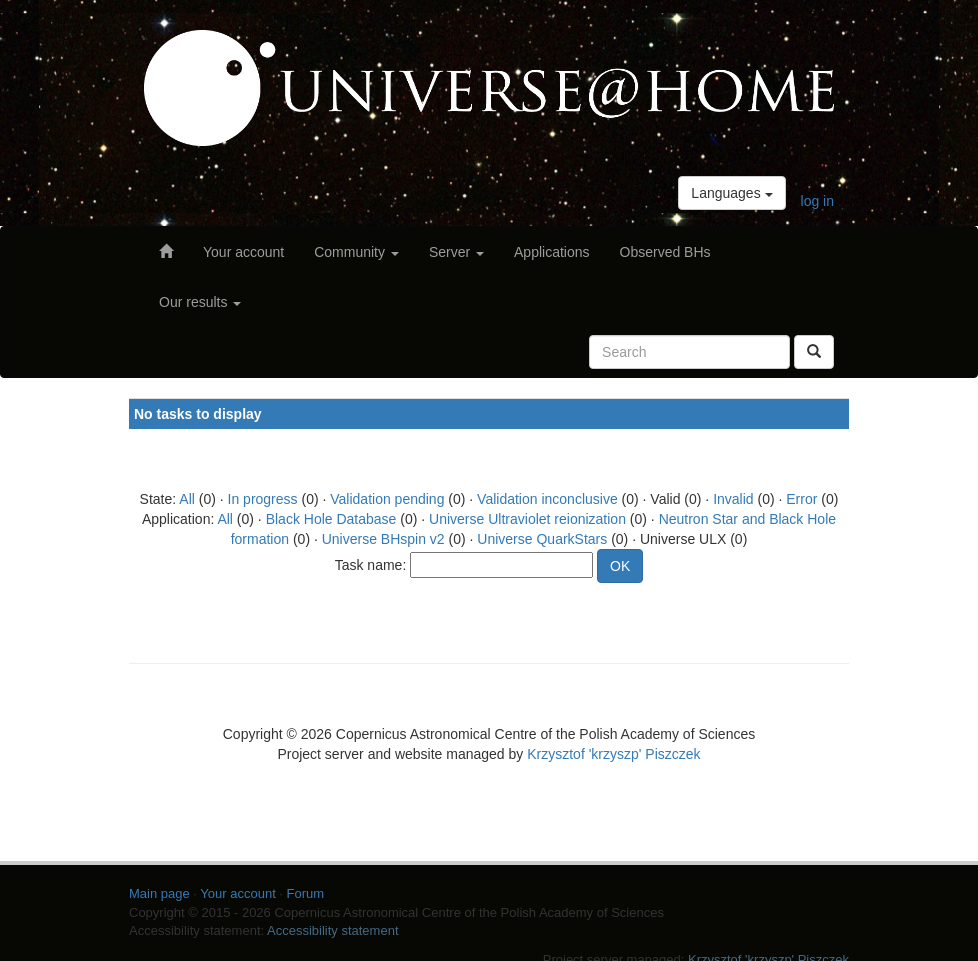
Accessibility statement (333, 930)
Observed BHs (665, 252)
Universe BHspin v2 (383, 539)
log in (817, 201)
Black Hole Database (331, 519)
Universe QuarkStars (542, 539)
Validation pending (387, 499)
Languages (731, 193)
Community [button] (356, 252)
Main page (159, 893)
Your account (243, 252)
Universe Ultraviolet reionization (527, 519)
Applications (552, 252)
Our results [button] (200, 302)
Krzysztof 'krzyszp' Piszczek (613, 754)
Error (801, 499)
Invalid (733, 499)
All (187, 499)
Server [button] (456, 252)
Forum (306, 893)
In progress (263, 499)
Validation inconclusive (547, 499)
